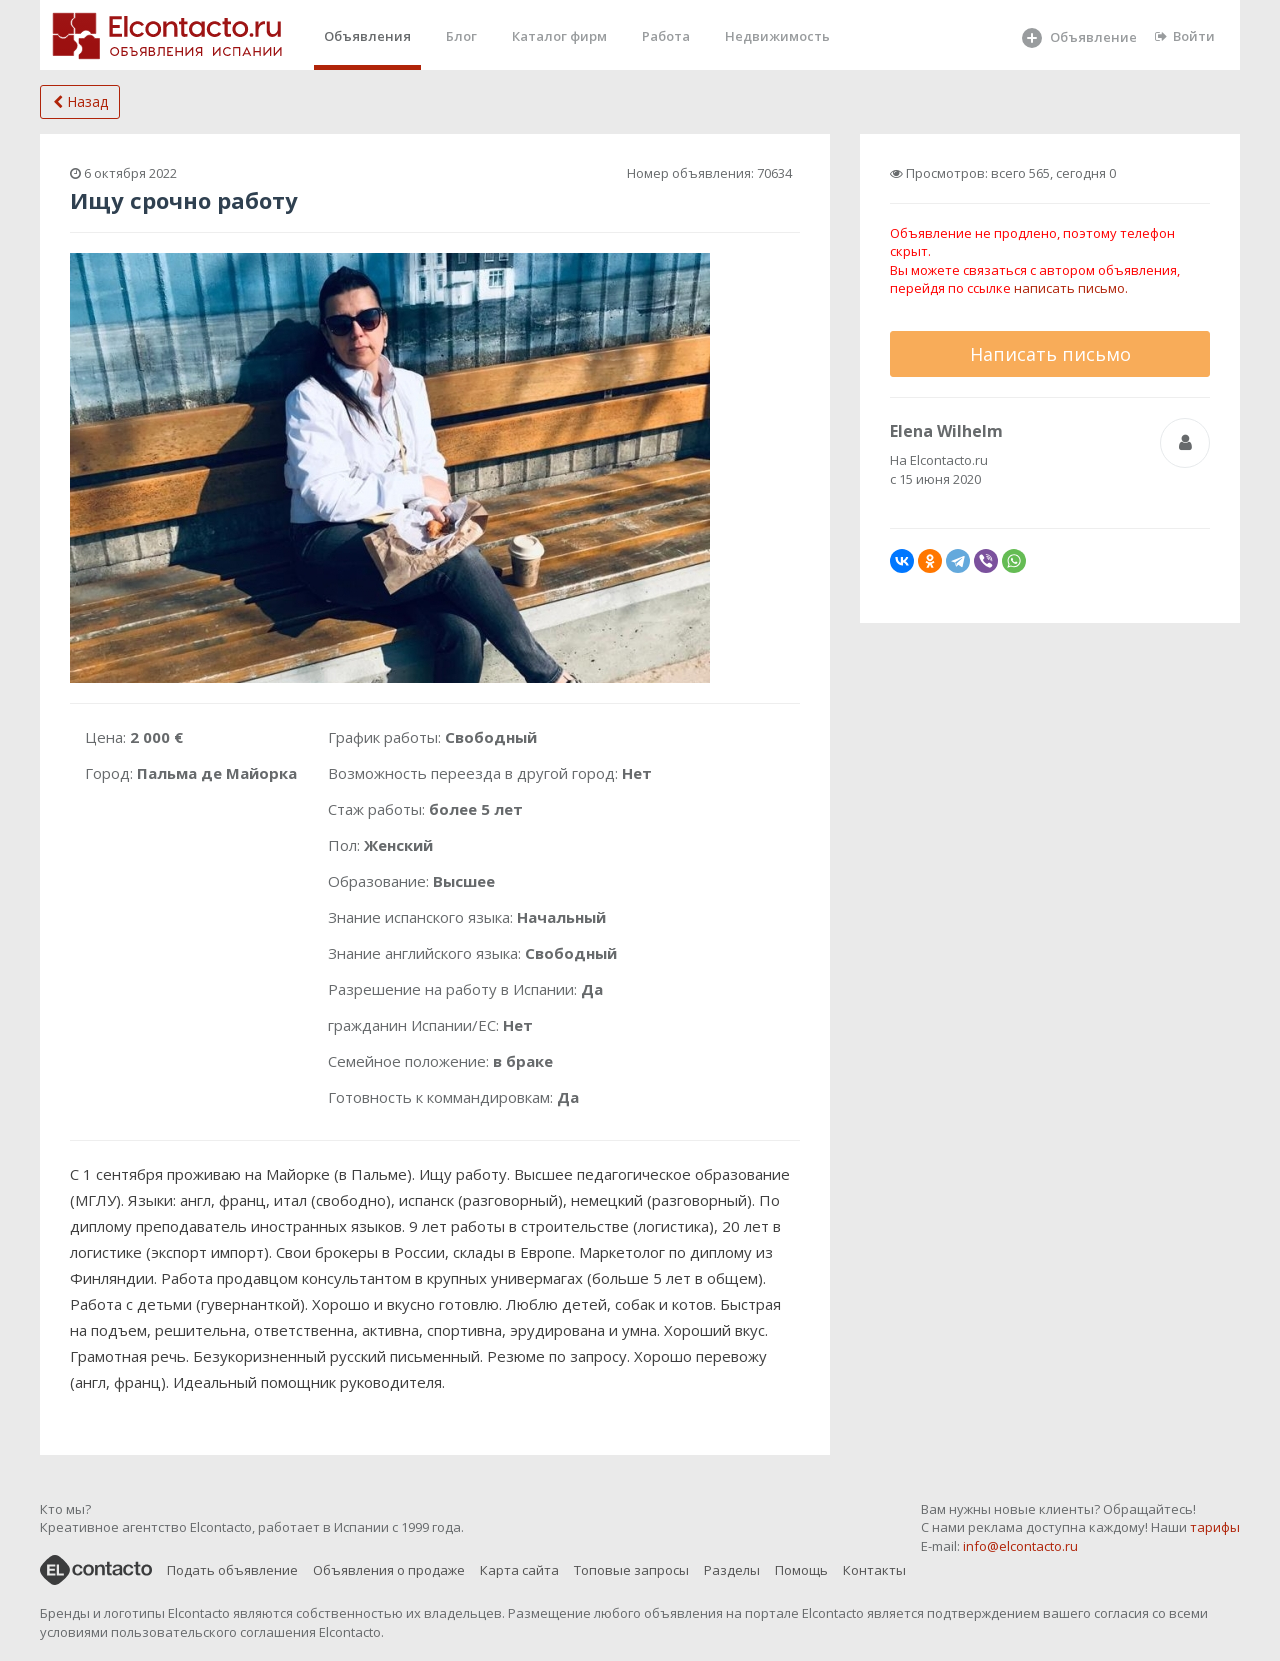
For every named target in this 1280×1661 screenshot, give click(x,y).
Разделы (732, 1570)
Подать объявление (232, 1570)
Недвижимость (777, 36)
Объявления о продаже (389, 1570)
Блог (461, 36)
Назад (80, 101)
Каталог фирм (559, 36)
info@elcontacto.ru (1020, 1546)
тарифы (1215, 1527)
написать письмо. (1071, 288)
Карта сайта (519, 1570)
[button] (692, 271)
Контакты (874, 1570)
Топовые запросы (631, 1570)
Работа (666, 36)
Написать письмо (1050, 354)
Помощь (801, 1570)
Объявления (367, 36)
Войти (1185, 36)
